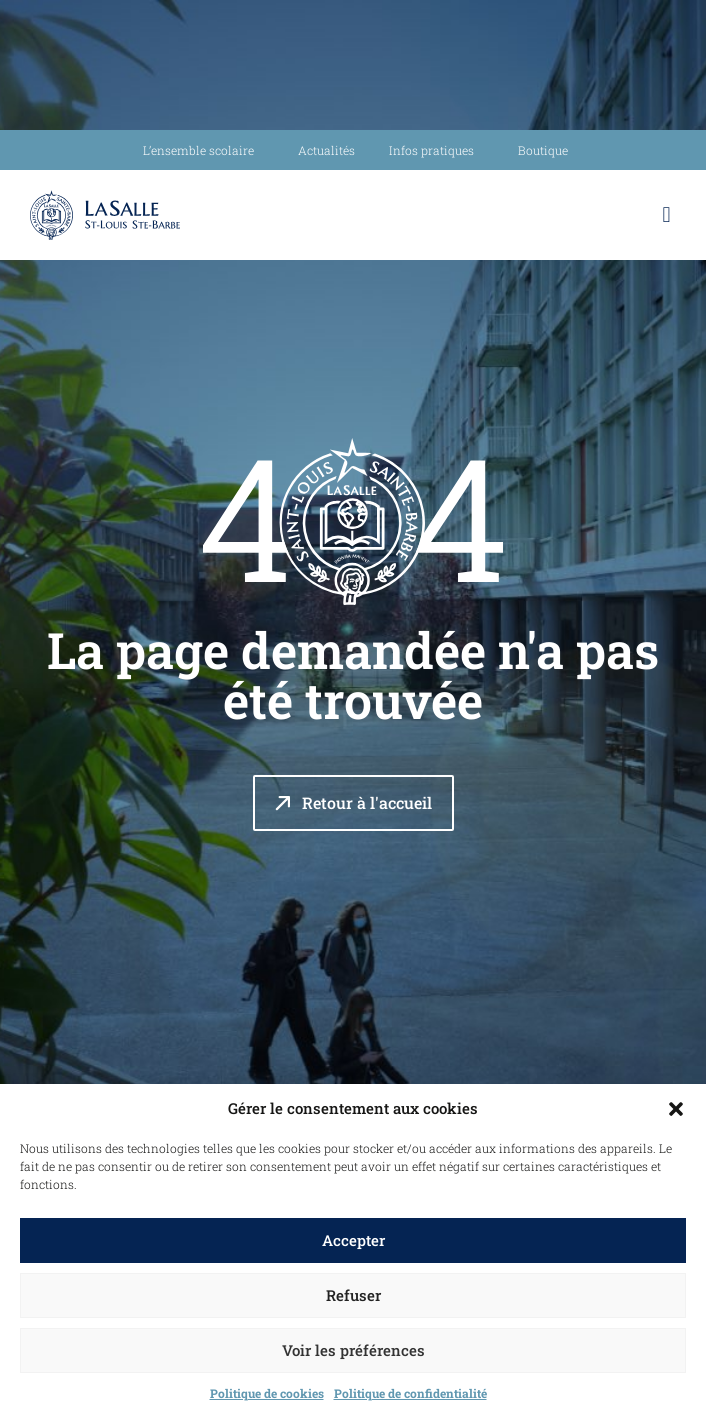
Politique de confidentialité (410, 1393)
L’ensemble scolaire (203, 150)
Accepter (353, 1240)
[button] (676, 1109)
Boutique (543, 150)
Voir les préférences (353, 1350)
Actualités (326, 150)
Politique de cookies (267, 1393)
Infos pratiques (436, 150)
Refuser (353, 1295)
